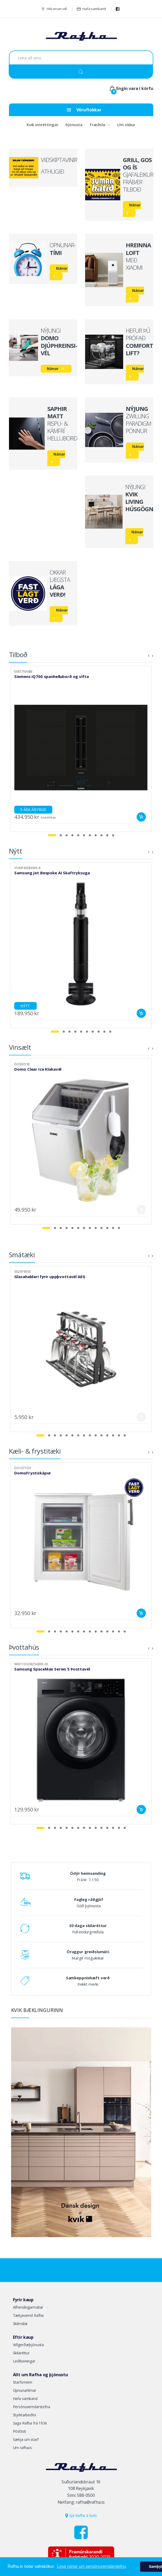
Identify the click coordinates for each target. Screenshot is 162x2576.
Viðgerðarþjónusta (28, 2344)
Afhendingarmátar (28, 2307)
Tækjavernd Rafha (28, 2315)
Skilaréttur (21, 2352)
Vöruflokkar (84, 110)
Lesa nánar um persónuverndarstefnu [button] (91, 2566)
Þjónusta (74, 124)
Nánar (135, 205)
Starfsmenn (23, 2382)
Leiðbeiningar (24, 2361)
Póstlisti (19, 2431)
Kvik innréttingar (42, 124)
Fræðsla (97, 124)
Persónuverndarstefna (31, 2406)
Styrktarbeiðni (24, 2414)
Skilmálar (20, 2323)
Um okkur (126, 124)
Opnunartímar (24, 2390)
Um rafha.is (22, 2447)
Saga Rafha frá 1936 (30, 2423)
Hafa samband (91, 8)
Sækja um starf (26, 2439)
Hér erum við (54, 8)
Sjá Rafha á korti (81, 2515)
